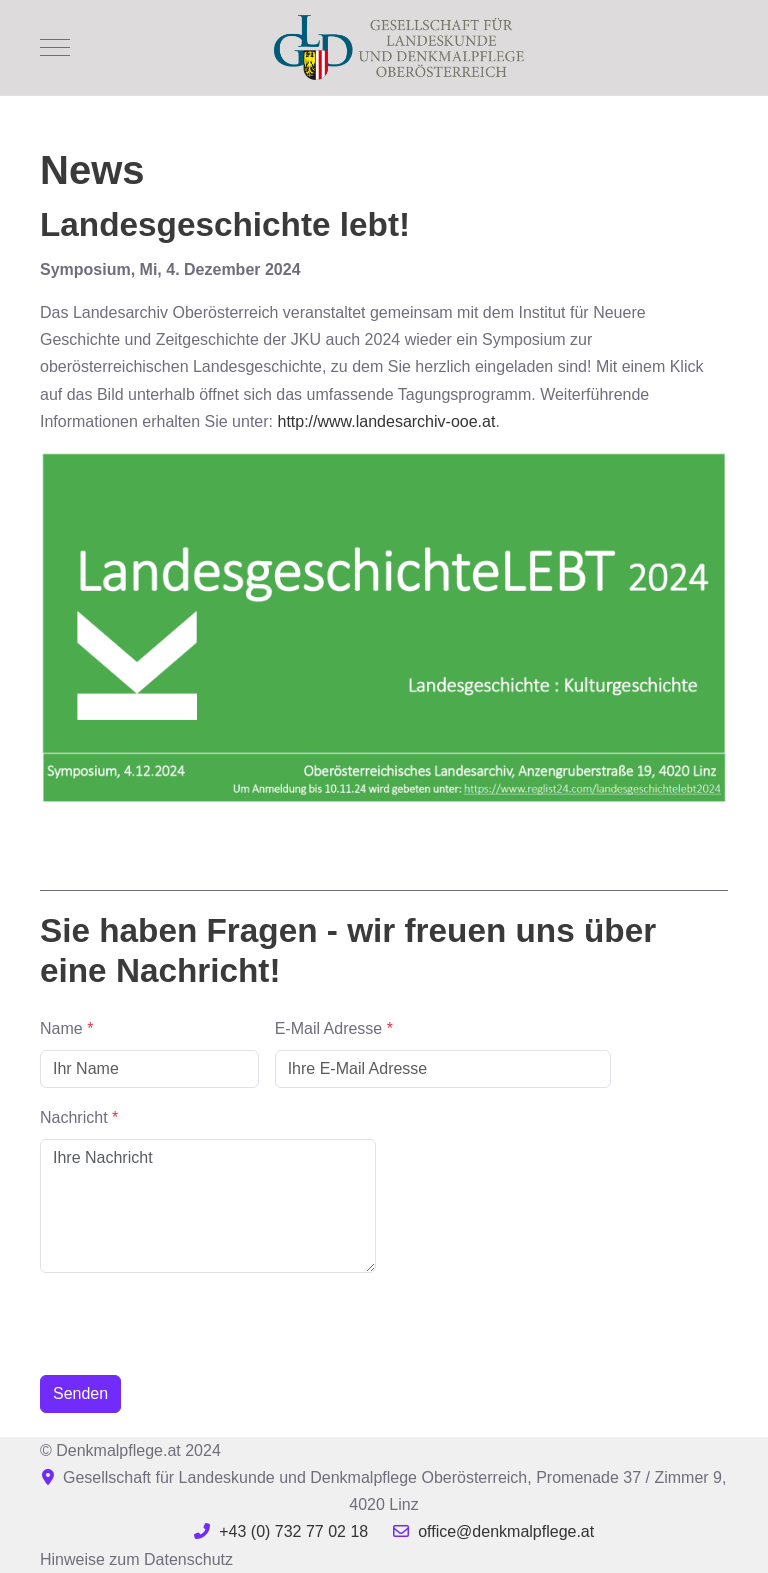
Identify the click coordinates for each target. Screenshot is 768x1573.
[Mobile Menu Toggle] (55, 47)
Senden (80, 1393)
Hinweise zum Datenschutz (136, 1559)
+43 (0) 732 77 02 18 (293, 1531)
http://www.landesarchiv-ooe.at (386, 421)
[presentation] (192, 1320)
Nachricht (79, 1117)
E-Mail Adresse (334, 1028)
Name (66, 1028)
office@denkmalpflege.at (506, 1531)
